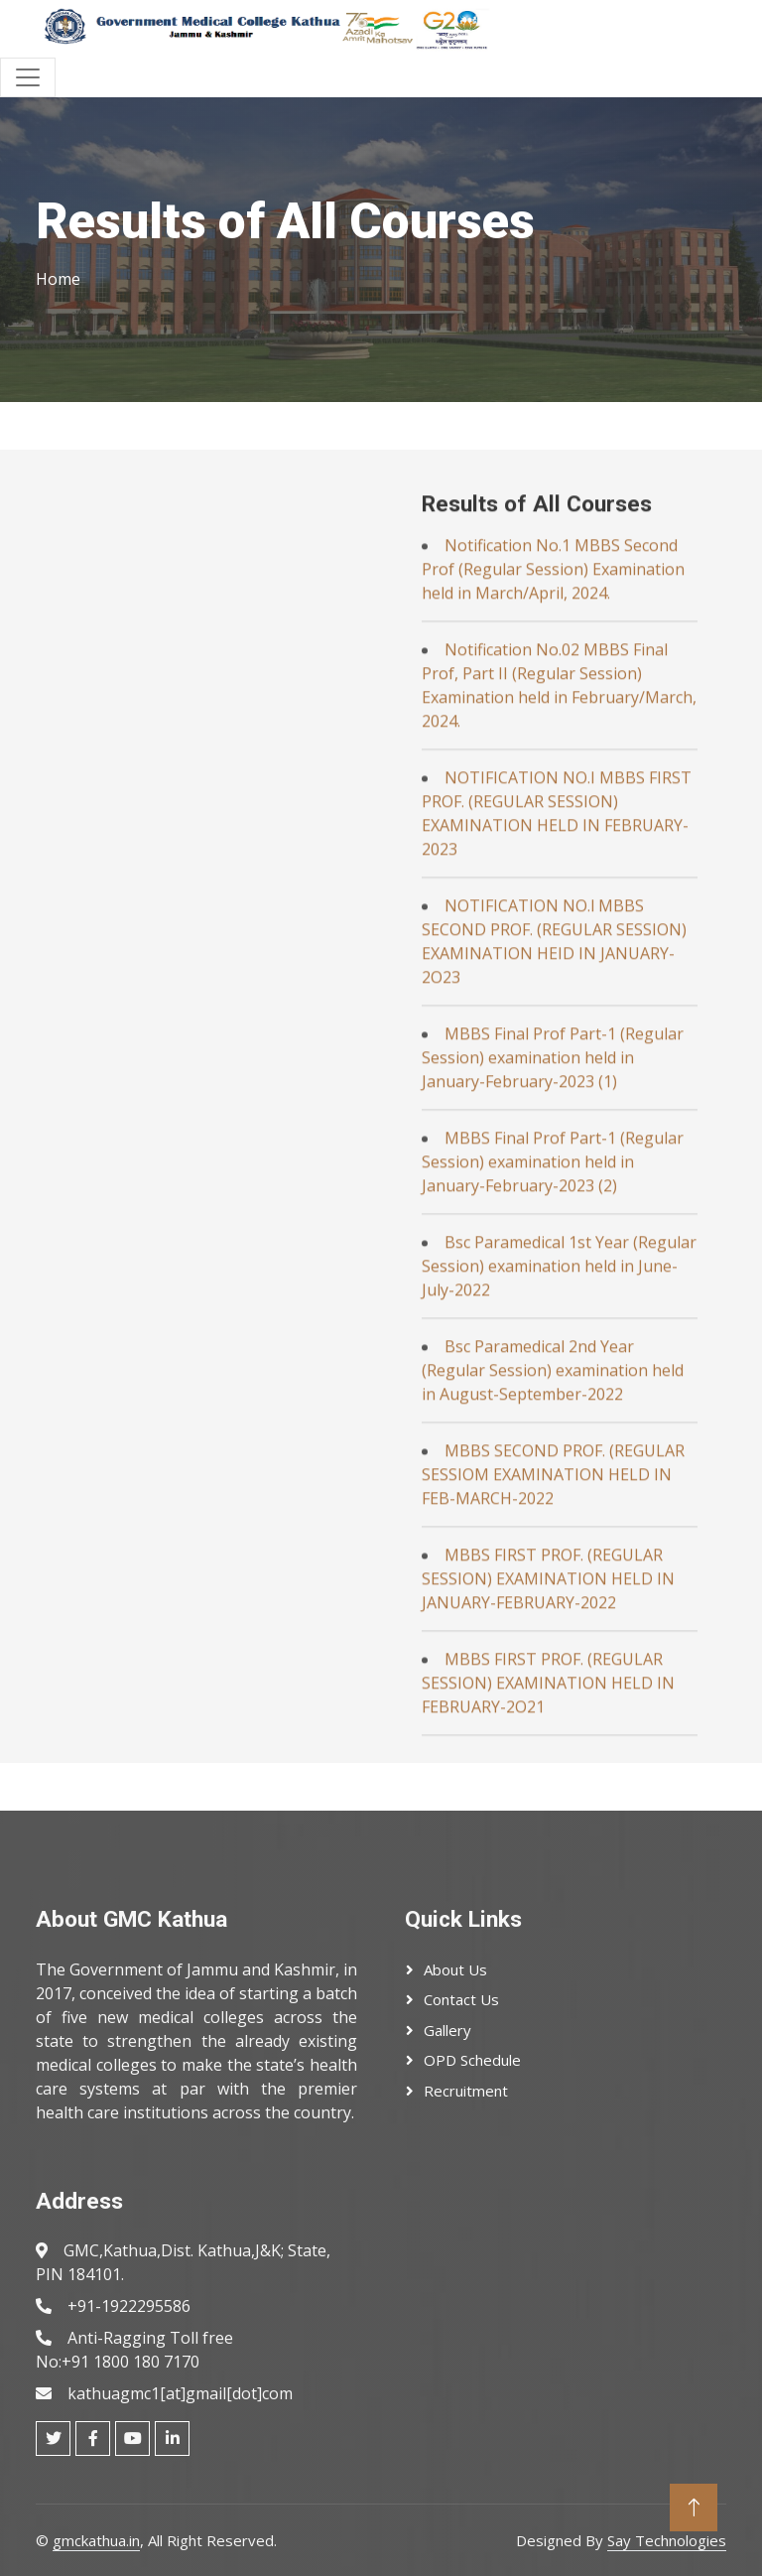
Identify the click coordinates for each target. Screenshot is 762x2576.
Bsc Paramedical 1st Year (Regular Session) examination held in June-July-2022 (559, 1607)
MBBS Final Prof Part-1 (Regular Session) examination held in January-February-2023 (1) (553, 1398)
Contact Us (461, 1999)
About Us (455, 1969)
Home (58, 279)
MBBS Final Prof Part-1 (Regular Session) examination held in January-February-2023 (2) (553, 1503)
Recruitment (466, 2091)
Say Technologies (666, 2540)
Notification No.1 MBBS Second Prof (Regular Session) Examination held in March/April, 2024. (553, 910)
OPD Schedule (472, 2060)
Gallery (447, 2030)
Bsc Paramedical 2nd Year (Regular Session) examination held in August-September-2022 (553, 1711)
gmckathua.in (96, 2540)
